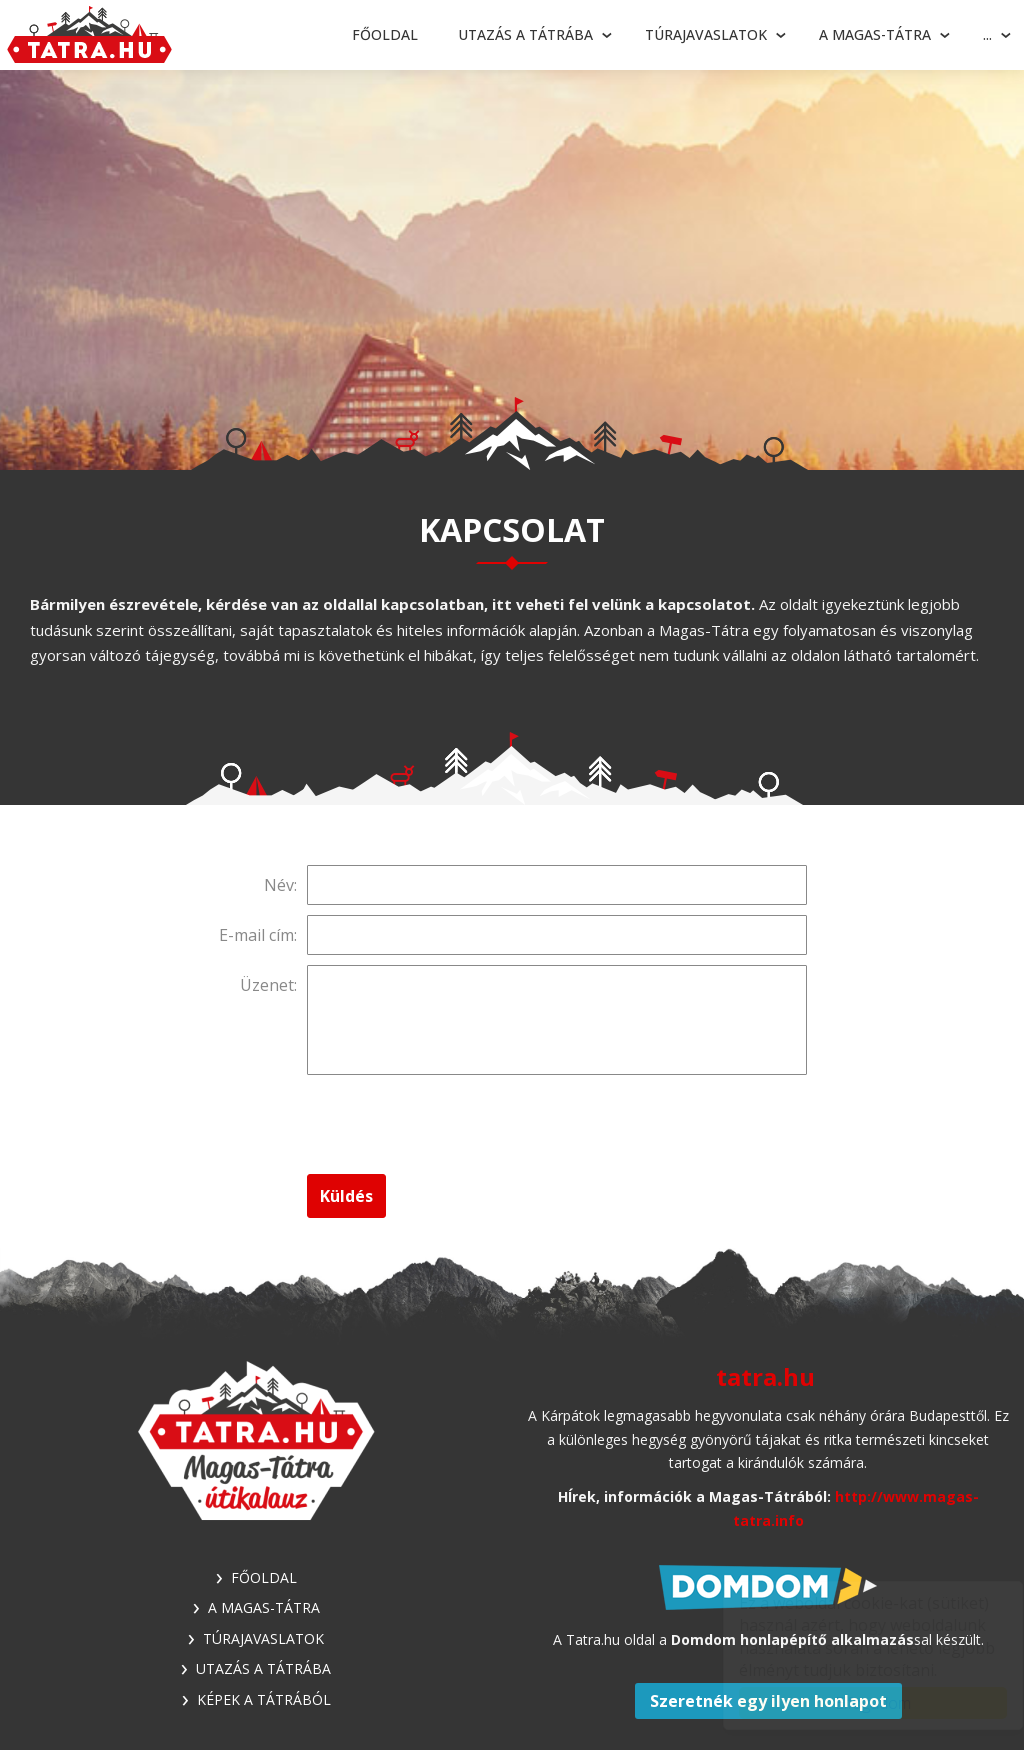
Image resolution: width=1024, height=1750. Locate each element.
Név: (280, 885)
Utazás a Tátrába (525, 34)
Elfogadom (854, 1703)
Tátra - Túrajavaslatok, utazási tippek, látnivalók (90, 35)
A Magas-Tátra (875, 34)
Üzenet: (268, 985)
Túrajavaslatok (706, 34)
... (987, 34)
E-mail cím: (258, 935)
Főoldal (385, 34)
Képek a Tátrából (264, 1699)
